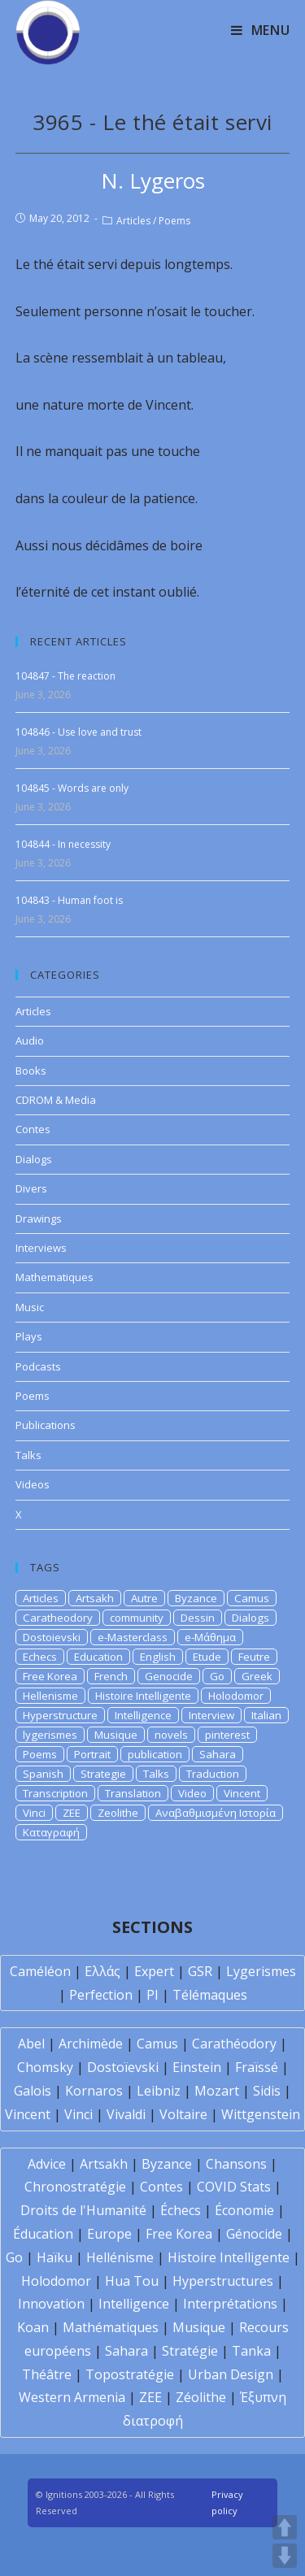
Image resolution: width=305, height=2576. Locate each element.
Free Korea (50, 1676)
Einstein (196, 2067)
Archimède (91, 2044)
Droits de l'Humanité (83, 2210)
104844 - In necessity (63, 844)
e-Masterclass (133, 1637)
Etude (207, 1656)
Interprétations (230, 2304)
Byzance (196, 1598)
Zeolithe (118, 1812)
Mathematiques (54, 1277)
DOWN (284, 2555)
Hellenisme (50, 1695)
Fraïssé (256, 2067)
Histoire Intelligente (143, 1695)
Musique (115, 1734)
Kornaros (94, 2091)
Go (217, 1676)
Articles (133, 221)
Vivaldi (126, 2114)
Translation (133, 1793)
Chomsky (45, 2067)
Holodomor (236, 1695)
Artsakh (95, 1598)
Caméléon (40, 1971)
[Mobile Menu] (260, 30)
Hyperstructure (60, 1715)
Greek (257, 1676)
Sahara (217, 1754)
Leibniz (159, 2091)
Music (29, 1307)
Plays (28, 1336)
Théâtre (47, 2374)
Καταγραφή (51, 1832)
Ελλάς (102, 1971)
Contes (32, 1129)
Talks (28, 1455)
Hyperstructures (222, 2281)
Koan (33, 2327)
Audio (29, 1040)
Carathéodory (234, 2044)
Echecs (40, 1656)
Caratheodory (58, 1617)
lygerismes (50, 1734)
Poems (174, 221)
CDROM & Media (55, 1100)
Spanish (43, 1773)
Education (98, 1656)
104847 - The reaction (65, 676)
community (136, 1617)
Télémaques (209, 1995)
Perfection (101, 1995)
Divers (31, 1188)
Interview (211, 1715)
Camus (251, 1598)
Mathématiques (111, 2327)
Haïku (54, 2257)
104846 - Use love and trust (78, 732)
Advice (47, 2164)
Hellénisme (120, 2257)
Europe (109, 2234)
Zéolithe (201, 2397)
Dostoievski (52, 1637)
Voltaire (183, 2114)
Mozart (216, 2091)
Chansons (236, 2164)
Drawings (38, 1218)
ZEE (72, 1812)
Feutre (254, 1656)
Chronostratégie (75, 2187)
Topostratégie (129, 2374)
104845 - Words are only (72, 788)
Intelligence (143, 1715)
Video (192, 1793)
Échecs (180, 2210)
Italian (266, 1715)
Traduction (212, 1773)
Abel (31, 2044)
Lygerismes (261, 1971)
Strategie (103, 1773)
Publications (45, 1425)
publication (155, 1754)
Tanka (251, 2351)
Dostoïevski (123, 2067)
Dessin (198, 1617)
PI (152, 1995)
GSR (200, 1971)
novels (171, 1734)
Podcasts (38, 1366)
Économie (244, 2210)
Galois (32, 2091)
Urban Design (230, 2374)
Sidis (267, 2091)
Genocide (169, 1676)
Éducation (43, 2234)
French (111, 1676)
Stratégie (190, 2351)
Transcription (55, 1793)
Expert (154, 1971)
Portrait (92, 1754)
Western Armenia (72, 2397)
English (158, 1656)
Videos (32, 1484)
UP (284, 2527)
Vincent (242, 1793)
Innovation (51, 2304)
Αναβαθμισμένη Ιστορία (215, 1812)
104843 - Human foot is (69, 900)
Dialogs (33, 1159)
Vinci (34, 1812)
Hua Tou (132, 2281)
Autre (144, 1598)
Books (30, 1070)
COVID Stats (234, 2187)
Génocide (254, 2234)
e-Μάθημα (210, 1637)
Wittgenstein (260, 2114)
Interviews (41, 1247)
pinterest (227, 1734)
